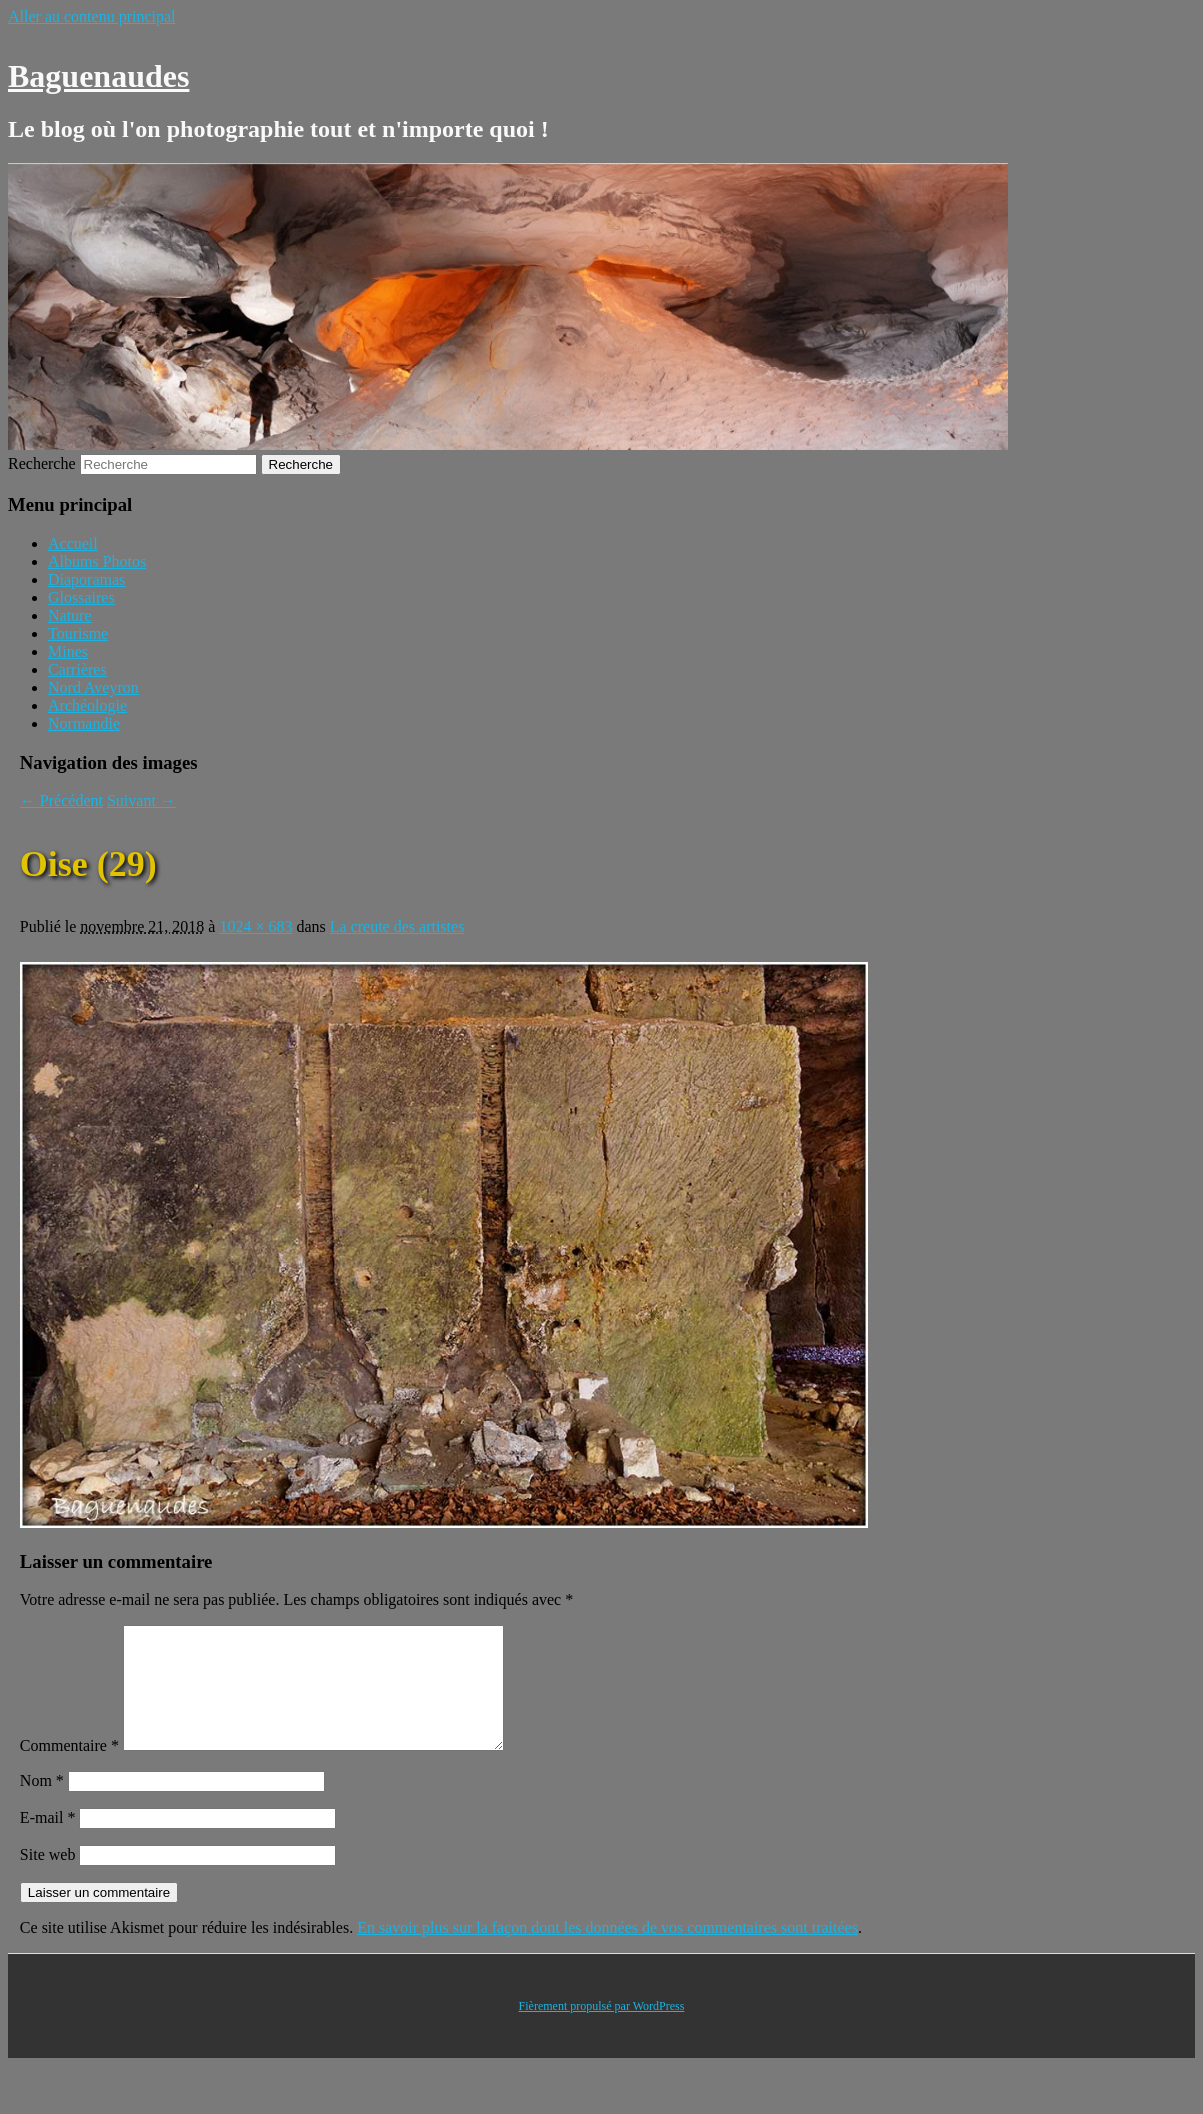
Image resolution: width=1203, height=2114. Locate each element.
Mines (68, 651)
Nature (70, 615)
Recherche (42, 463)
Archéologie (87, 705)
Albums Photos (97, 561)
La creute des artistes (397, 926)
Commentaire (69, 1769)
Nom (42, 1804)
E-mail (48, 1841)
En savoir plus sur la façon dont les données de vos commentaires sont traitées (607, 1951)
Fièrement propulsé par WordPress (602, 2030)
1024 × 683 (255, 926)
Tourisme (78, 633)
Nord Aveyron (93, 687)
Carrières (77, 669)
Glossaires (81, 597)
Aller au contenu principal (92, 16)
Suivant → (141, 800)
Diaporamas (86, 579)
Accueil (73, 543)
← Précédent (61, 800)
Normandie (84, 723)
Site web (48, 1878)
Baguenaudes (98, 76)
